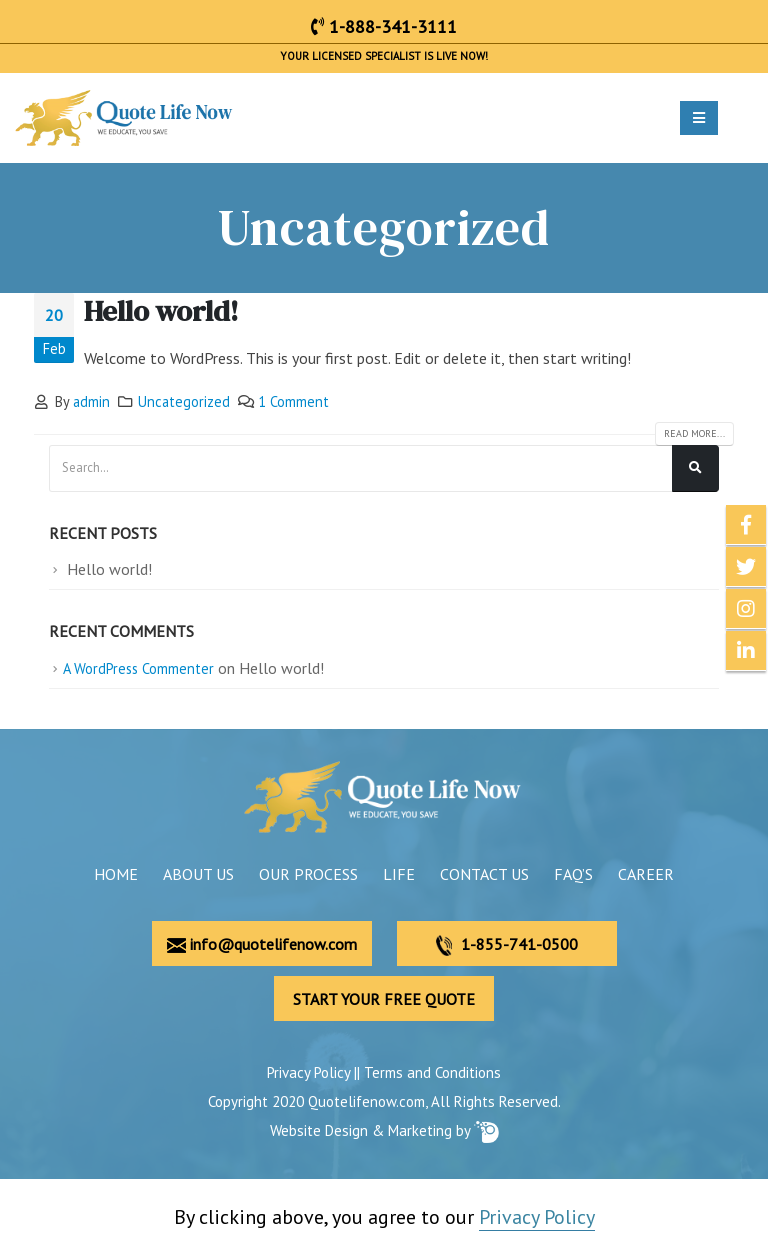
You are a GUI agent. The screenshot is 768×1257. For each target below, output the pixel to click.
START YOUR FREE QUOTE (384, 999)
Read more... (694, 433)
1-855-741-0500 (507, 945)
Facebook (746, 525)
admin (91, 401)
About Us (198, 874)
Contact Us (484, 874)
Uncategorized (184, 401)
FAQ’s (573, 874)
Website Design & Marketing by (384, 1130)
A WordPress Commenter (138, 668)
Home (116, 874)
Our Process (308, 874)
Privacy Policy (308, 1072)
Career (646, 874)
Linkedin (746, 651)
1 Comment (293, 401)
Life (399, 874)
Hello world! (161, 311)
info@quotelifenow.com (262, 944)
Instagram (746, 609)
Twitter (746, 567)
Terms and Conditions (432, 1072)
